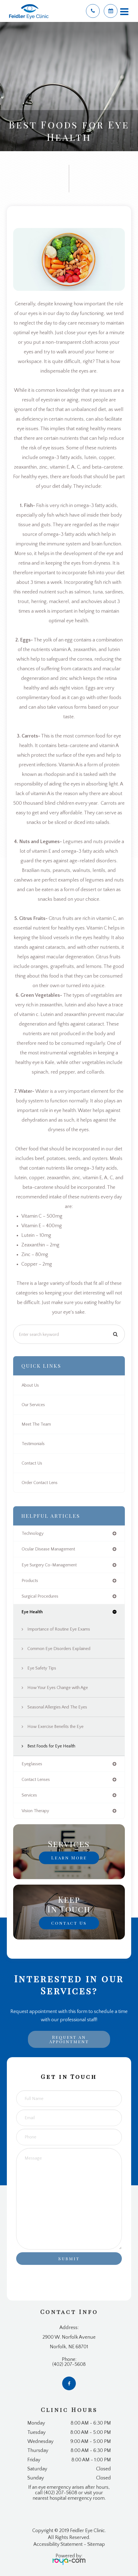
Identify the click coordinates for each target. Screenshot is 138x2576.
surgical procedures (40, 1596)
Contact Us (32, 1463)
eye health (32, 1611)
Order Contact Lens (40, 1482)
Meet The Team (36, 1424)
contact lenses (36, 1779)
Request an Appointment (69, 2039)
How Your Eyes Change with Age (57, 1687)
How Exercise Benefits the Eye (55, 1726)
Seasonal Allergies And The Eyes (57, 1707)
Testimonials (33, 1443)
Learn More (69, 1857)
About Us (30, 1385)
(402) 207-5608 (69, 2364)
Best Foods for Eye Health (51, 1746)
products (30, 1580)
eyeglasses (32, 1763)
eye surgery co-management (49, 1565)
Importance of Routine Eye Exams (58, 1629)
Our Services (33, 1404)
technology (33, 1533)
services (29, 1795)
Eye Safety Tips (41, 1668)
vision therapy (35, 1810)
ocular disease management (48, 1549)
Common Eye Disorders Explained (58, 1648)
